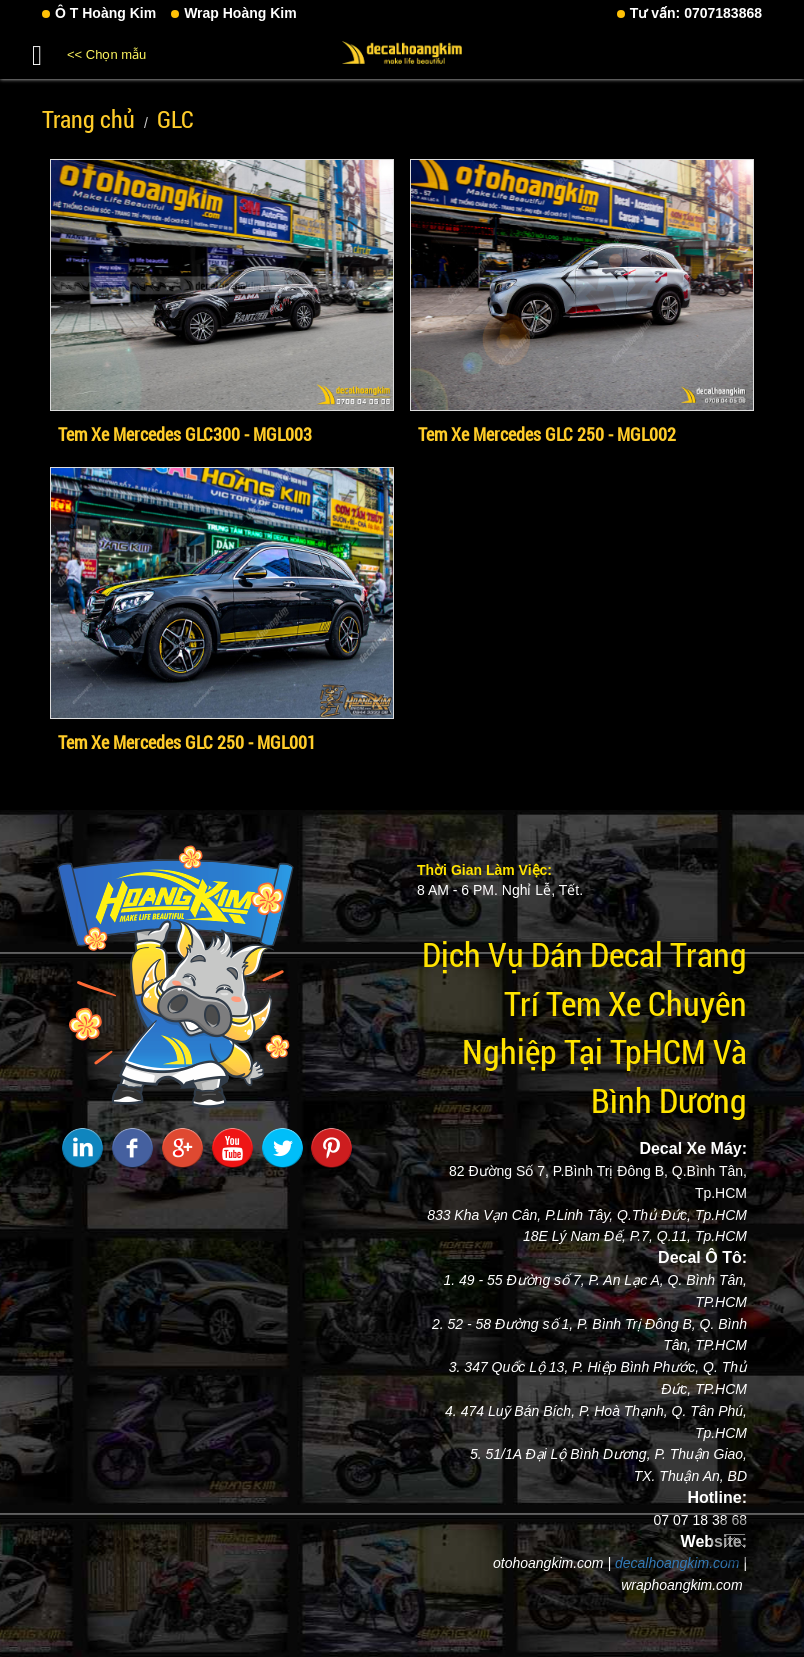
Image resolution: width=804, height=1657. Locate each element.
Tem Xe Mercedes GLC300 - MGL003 (185, 434)
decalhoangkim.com (677, 1563)
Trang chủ (88, 119)
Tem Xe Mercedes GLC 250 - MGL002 (547, 434)
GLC (175, 119)
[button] (37, 52)
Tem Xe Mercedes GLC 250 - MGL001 (187, 742)
